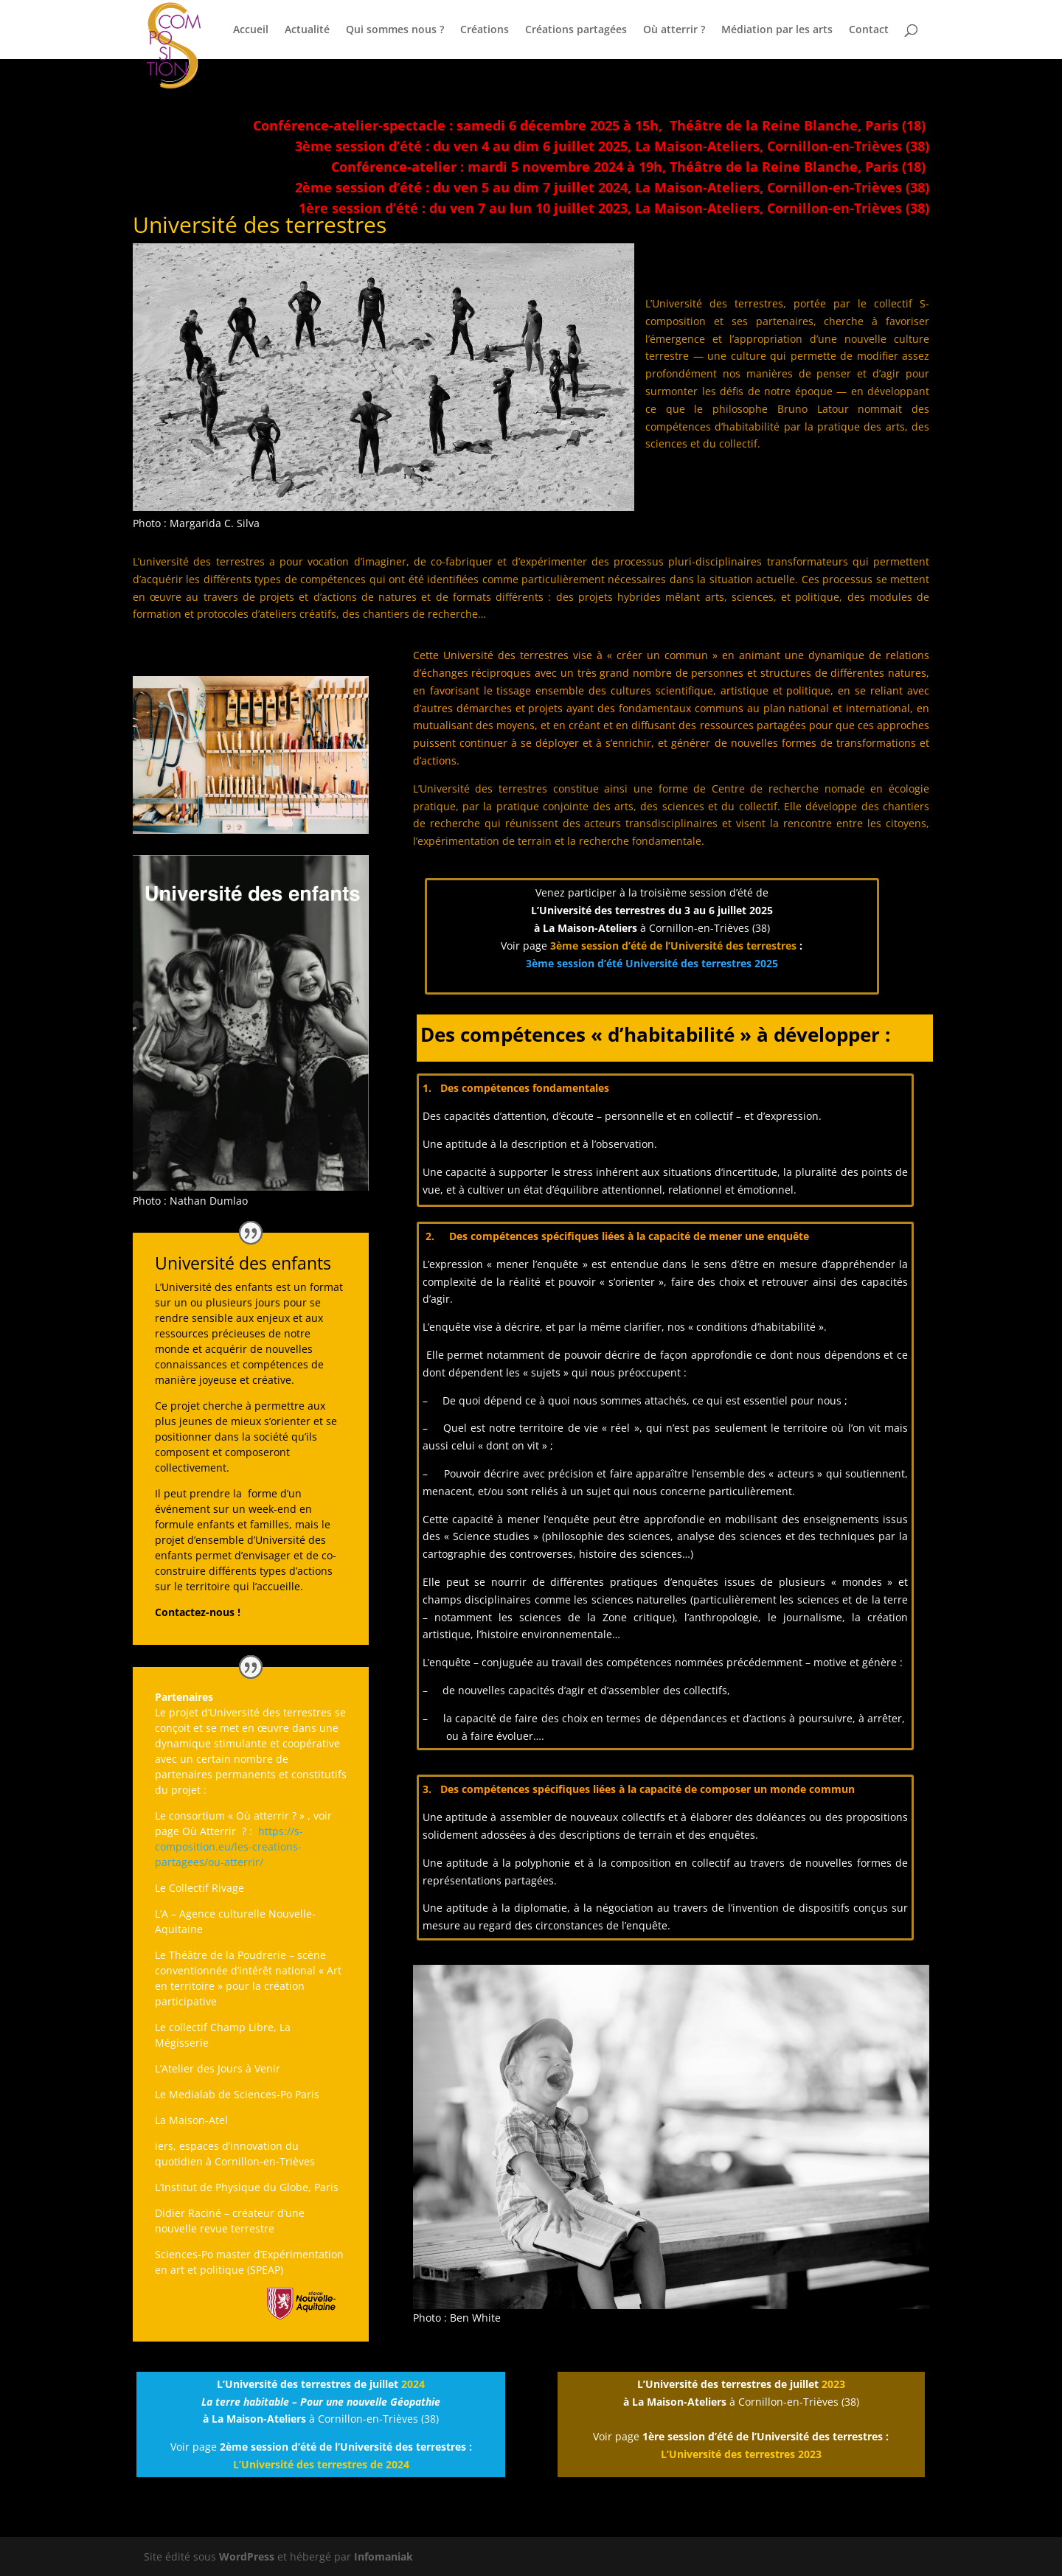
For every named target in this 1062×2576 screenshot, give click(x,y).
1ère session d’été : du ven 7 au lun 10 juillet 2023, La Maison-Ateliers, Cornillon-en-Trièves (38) (614, 208)
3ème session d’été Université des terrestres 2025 (652, 963)
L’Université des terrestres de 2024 (321, 2464)
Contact (869, 30)
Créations (484, 30)
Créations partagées (576, 30)
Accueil (250, 30)
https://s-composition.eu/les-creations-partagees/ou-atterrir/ (229, 1846)
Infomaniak (383, 2556)
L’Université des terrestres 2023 (741, 2454)
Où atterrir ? (674, 30)
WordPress (246, 2556)
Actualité (307, 30)
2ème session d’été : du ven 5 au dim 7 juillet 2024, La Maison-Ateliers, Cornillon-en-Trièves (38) (612, 187)
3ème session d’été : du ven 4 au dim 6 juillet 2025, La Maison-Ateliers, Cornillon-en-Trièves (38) (612, 146)
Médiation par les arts (777, 30)
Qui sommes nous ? (395, 30)
